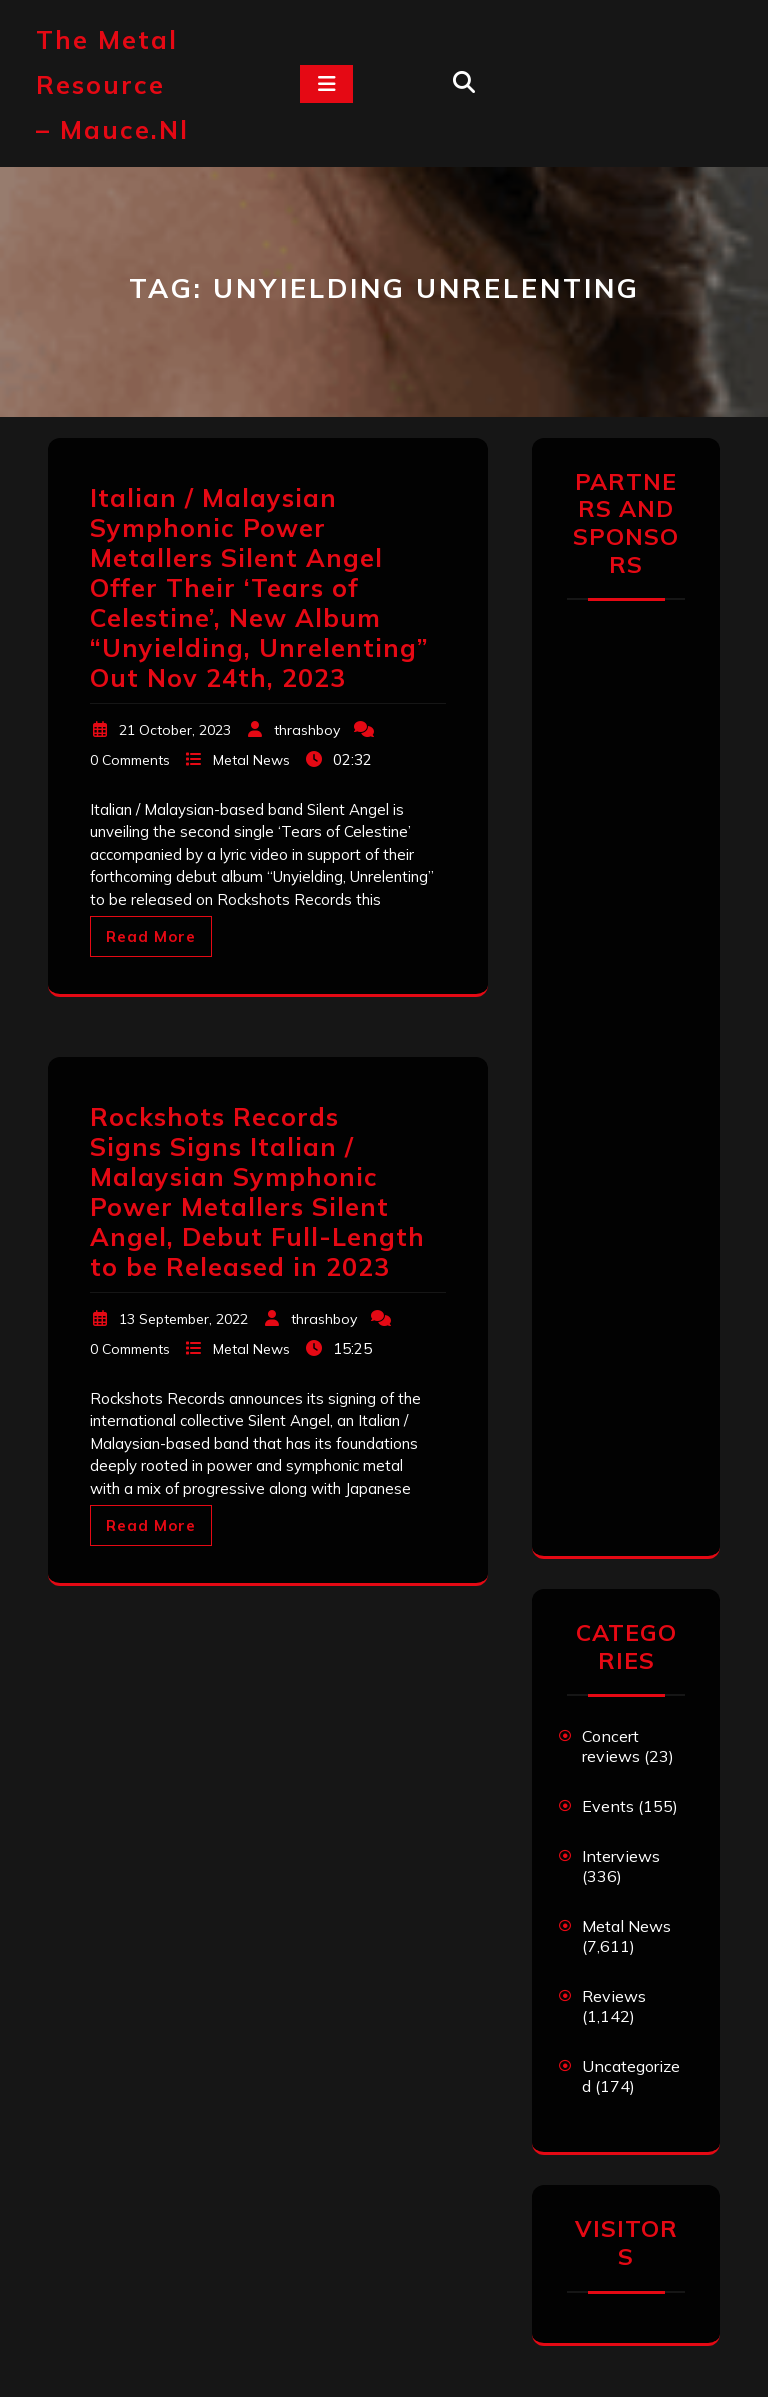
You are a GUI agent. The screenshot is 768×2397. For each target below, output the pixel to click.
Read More (151, 936)
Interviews (621, 1856)
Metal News (251, 760)
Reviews (614, 1996)
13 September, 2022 (183, 1319)
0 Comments (130, 760)
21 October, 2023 (175, 730)
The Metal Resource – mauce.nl (112, 84)
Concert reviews (611, 1746)
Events (608, 1806)
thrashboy (307, 730)
